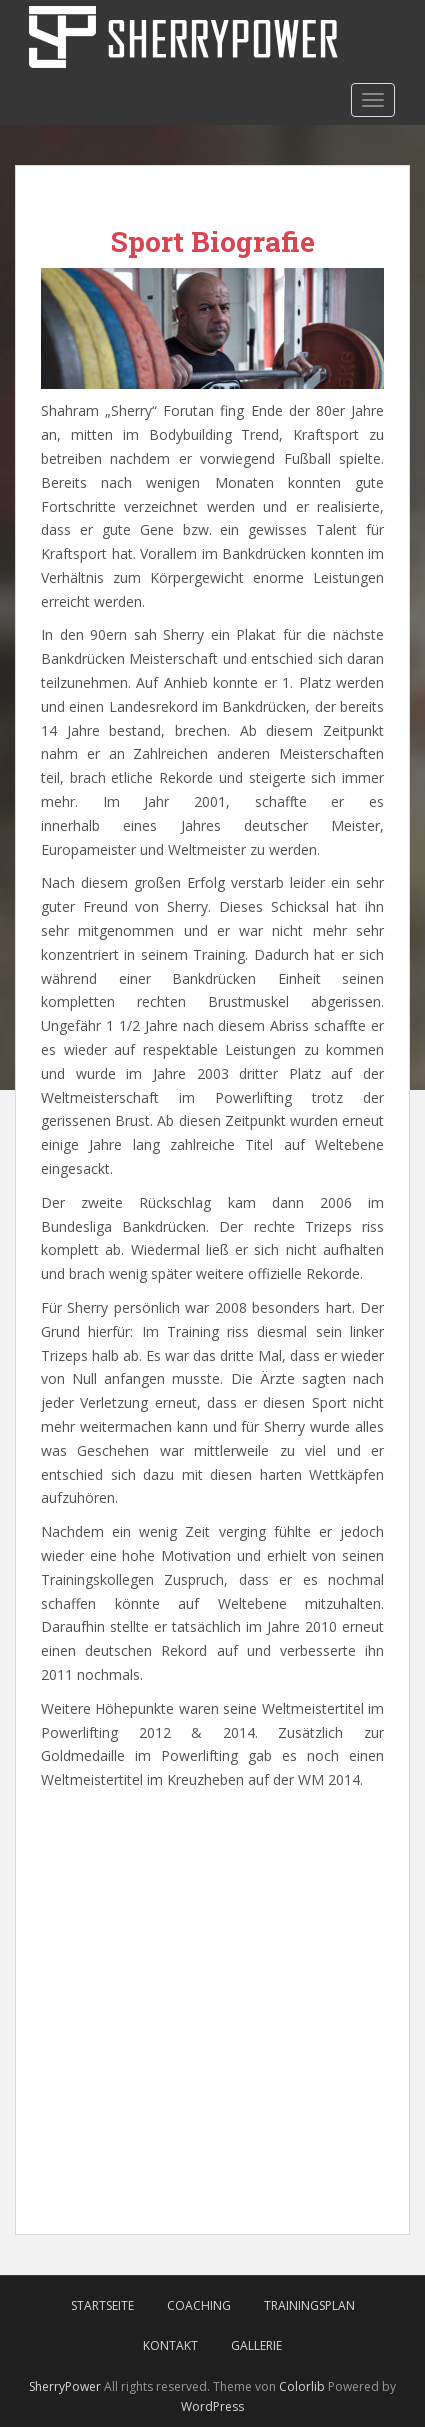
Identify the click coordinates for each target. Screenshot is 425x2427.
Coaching (199, 2305)
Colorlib (302, 2386)
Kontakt (170, 2345)
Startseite (102, 2305)
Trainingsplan (309, 2305)
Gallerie (256, 2345)
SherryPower (65, 2386)
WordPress (212, 2406)
